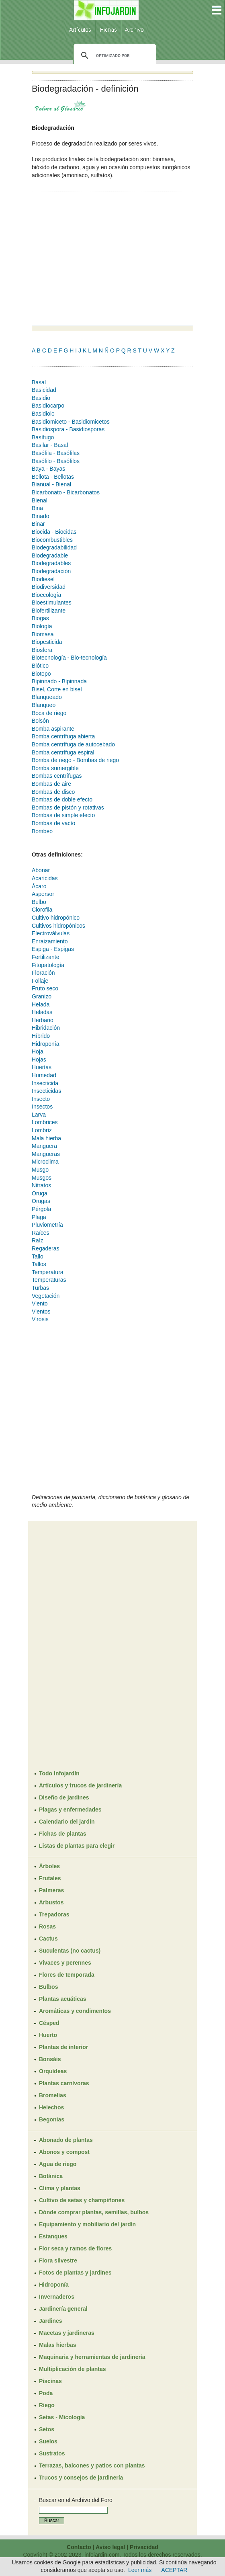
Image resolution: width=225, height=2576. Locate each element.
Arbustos (51, 1902)
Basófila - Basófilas (56, 453)
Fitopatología (48, 965)
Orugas (41, 1201)
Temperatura (47, 1272)
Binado (40, 516)
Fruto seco (45, 988)
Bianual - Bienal (51, 484)
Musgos (41, 1177)
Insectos (42, 1106)
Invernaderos (56, 2296)
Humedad (44, 1075)
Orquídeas (53, 2071)
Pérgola (41, 1209)
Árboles (49, 1866)
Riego (47, 2405)
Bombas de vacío (53, 823)
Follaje (40, 981)
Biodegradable (50, 555)
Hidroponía (45, 1044)
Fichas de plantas (62, 1833)
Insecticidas (46, 1091)
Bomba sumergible (55, 768)
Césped (49, 2023)
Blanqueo (43, 705)
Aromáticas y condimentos (75, 2011)
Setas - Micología (62, 2417)
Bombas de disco (53, 792)
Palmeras (51, 1890)
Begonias (51, 2119)
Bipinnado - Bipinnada (59, 681)
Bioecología (46, 595)
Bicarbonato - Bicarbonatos (66, 492)
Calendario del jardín (66, 1821)
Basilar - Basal (50, 445)
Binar (38, 524)
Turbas (40, 1288)
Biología (42, 626)
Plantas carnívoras (64, 2083)
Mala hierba (46, 1138)
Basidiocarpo (48, 405)
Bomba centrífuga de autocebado (73, 744)
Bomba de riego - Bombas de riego (75, 760)
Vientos (41, 1311)
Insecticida (45, 1083)
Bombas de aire (51, 784)
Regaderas (45, 1248)
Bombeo (42, 831)
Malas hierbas (57, 2345)
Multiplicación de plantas (72, 2369)
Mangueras (46, 1154)
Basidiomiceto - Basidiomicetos (71, 421)
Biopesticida (47, 642)
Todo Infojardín (59, 1773)
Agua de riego (57, 2164)
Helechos (51, 2107)
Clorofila (42, 909)
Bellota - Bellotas (53, 476)
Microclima (45, 1161)
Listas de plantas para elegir (77, 1845)
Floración (43, 972)
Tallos (39, 1264)
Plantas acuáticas (62, 1999)
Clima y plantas (59, 2188)
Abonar (41, 870)
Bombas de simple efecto (63, 815)
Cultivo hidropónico (56, 917)
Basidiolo (43, 413)
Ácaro (39, 886)
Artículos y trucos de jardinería (80, 1785)
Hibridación (46, 1028)
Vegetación (45, 1296)
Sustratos (52, 2453)
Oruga (39, 1193)
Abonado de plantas (66, 2140)
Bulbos (48, 1987)
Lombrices (45, 1122)
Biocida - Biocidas (54, 532)
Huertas (41, 1067)
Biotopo (41, 673)
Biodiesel (43, 579)
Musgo (40, 1169)
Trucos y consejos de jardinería (81, 2477)
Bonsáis (50, 2059)
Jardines (50, 2321)
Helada (40, 1004)
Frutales (50, 1878)
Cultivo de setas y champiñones (82, 2200)
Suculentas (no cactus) (69, 1950)
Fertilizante (45, 957)
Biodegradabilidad (54, 547)
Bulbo (39, 902)
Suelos (48, 2441)
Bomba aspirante (53, 728)
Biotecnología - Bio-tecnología (69, 657)
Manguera (44, 1146)
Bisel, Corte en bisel (57, 689)
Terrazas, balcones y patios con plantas (92, 2465)
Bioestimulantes (52, 602)
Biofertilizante (48, 610)
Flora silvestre (58, 2260)
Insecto (41, 1099)
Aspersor (43, 894)
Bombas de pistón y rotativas (68, 807)
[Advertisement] (99, 259)
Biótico (40, 665)
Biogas (40, 618)
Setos (46, 2429)
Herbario (42, 1020)
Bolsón (40, 720)
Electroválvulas (51, 933)
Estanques (53, 2236)
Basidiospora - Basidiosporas (68, 429)
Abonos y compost (64, 2152)
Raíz (37, 1240)
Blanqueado (47, 697)
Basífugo (43, 437)
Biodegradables (51, 563)
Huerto (48, 2035)
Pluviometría (47, 1224)
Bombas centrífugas (57, 776)
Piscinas (50, 2381)
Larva (39, 1114)
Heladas (42, 1012)
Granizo (41, 996)
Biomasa (42, 634)
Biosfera (42, 650)
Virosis (40, 1319)
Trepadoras (54, 1914)
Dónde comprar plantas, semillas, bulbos (94, 2212)
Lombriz (42, 1130)
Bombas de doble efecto (62, 799)
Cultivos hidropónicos (58, 925)
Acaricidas (45, 878)
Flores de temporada (66, 1974)
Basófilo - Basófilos (56, 461)
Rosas (47, 1926)
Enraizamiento (50, 941)
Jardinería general (63, 2308)
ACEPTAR (174, 2570)
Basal (39, 382)
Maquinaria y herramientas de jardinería (92, 2357)
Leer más (139, 2570)
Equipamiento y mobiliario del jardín (87, 2224)
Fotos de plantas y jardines (75, 2272)
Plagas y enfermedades (70, 1809)
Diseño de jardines (64, 1797)
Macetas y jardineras (66, 2333)
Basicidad (44, 390)
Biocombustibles (52, 540)
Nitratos (41, 1185)
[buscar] (113, 55)
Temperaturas (49, 1280)
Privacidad (144, 2547)
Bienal (39, 500)
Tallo (37, 1256)
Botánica (51, 2176)
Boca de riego (49, 713)
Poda (46, 2393)
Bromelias (52, 2095)
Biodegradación (51, 571)
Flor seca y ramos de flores (75, 2248)
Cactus (48, 1938)
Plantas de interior (63, 2047)
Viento (39, 1303)
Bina (37, 508)
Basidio (41, 398)
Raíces (40, 1233)
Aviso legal (110, 2547)
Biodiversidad (48, 587)
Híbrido (41, 1036)
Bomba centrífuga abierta (63, 736)
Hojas (39, 1059)
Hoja (37, 1051)
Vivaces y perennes (65, 1962)
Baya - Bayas (48, 468)
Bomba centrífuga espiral (63, 752)
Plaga (39, 1217)
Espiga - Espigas (53, 949)
